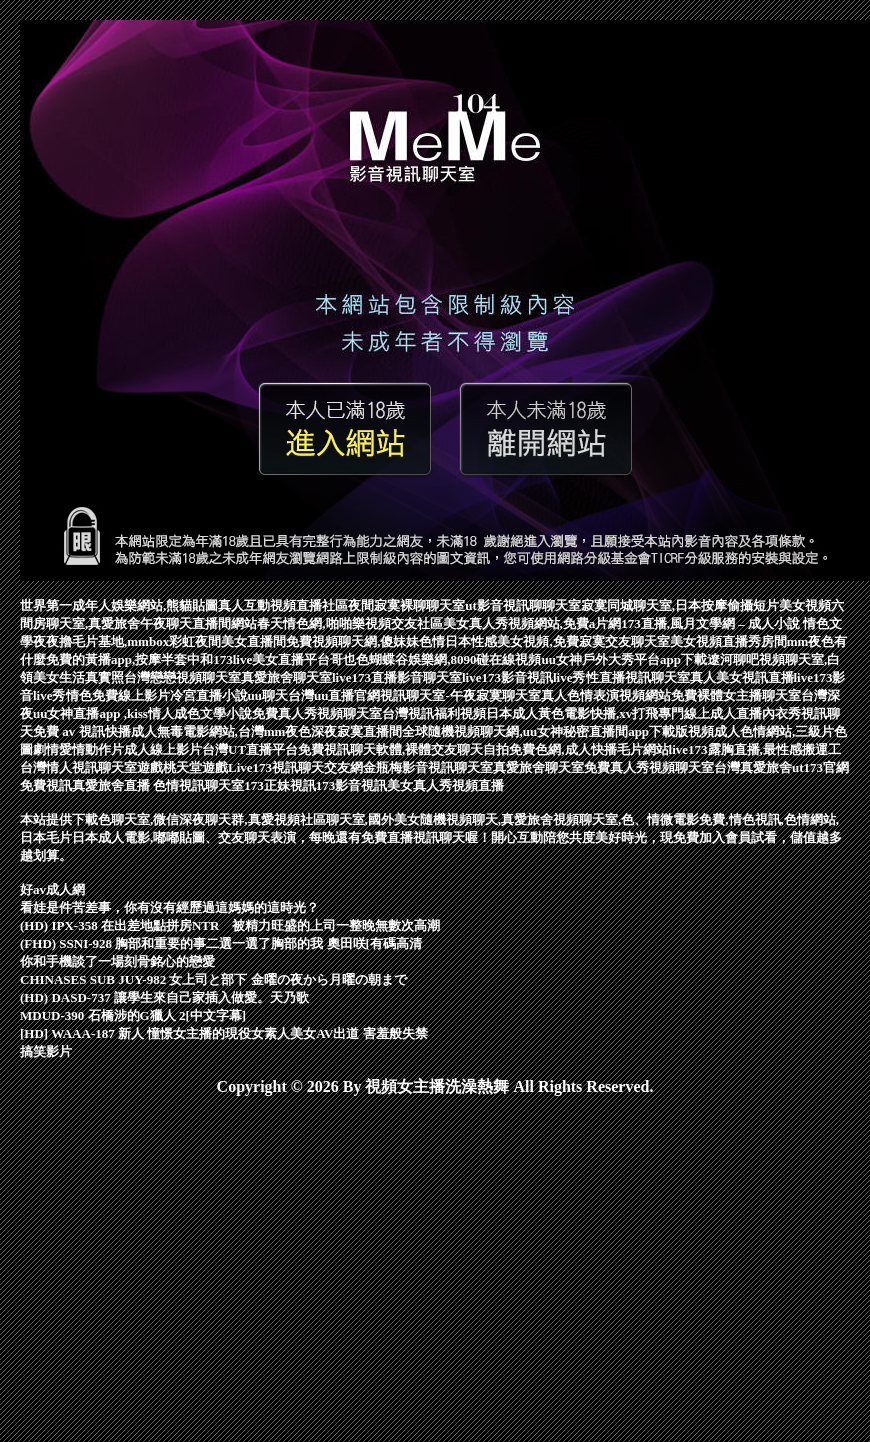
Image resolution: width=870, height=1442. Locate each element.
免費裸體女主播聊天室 (736, 695)
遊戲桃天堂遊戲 (182, 767)
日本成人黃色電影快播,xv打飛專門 (585, 713)
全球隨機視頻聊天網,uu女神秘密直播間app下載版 (545, 731)
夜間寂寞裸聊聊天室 (406, 605)
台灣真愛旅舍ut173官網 (781, 767)
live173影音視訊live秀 (524, 677)
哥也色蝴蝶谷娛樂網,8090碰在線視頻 (435, 659)
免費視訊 (46, 785)
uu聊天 (268, 695)
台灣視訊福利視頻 (434, 713)
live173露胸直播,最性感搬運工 (755, 749)
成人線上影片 (163, 749)
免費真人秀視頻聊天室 (317, 713)
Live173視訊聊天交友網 (295, 767)
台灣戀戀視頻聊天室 (182, 677)
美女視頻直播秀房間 (728, 641)
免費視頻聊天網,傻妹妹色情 (365, 641)
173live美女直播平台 (271, 659)
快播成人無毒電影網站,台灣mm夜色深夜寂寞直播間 (254, 731)
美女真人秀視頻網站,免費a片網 (532, 623)
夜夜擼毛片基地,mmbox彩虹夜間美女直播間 (159, 641)
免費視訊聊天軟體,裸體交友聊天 (390, 749)
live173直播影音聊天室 (397, 677)
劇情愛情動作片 (78, 749)
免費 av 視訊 (69, 731)
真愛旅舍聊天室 (286, 677)
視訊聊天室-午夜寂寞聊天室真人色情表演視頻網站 (525, 695)
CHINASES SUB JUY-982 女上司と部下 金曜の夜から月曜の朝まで (213, 979)
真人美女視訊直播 (742, 677)
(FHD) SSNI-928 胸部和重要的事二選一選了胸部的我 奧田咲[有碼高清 (221, 943)
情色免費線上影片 (118, 695)
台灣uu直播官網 (334, 695)
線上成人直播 (723, 713)
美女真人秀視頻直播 (445, 785)
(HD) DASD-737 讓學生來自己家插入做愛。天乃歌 (164, 997)
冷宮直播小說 (209, 695)
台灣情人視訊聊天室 (78, 767)
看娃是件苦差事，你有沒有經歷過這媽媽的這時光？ (169, 907)
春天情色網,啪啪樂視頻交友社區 (349, 623)
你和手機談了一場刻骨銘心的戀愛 (117, 961)
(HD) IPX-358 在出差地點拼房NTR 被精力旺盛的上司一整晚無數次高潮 (230, 925)
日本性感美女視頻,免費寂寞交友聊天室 (557, 641)
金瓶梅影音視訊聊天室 (428, 767)
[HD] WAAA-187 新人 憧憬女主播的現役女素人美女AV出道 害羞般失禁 (224, 1033)
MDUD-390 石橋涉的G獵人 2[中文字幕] (133, 1015)
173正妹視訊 (280, 785)
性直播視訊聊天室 (638, 677)
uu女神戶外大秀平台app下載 (623, 659)
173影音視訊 (352, 785)
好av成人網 (52, 889)
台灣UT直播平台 (250, 749)
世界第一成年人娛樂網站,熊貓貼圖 (119, 605)
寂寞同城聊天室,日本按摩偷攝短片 (680, 605)
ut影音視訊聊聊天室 (523, 605)
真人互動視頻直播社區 (283, 605)
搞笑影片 (46, 1051)
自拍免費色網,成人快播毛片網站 (575, 749)
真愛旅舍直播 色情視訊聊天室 (158, 785)
